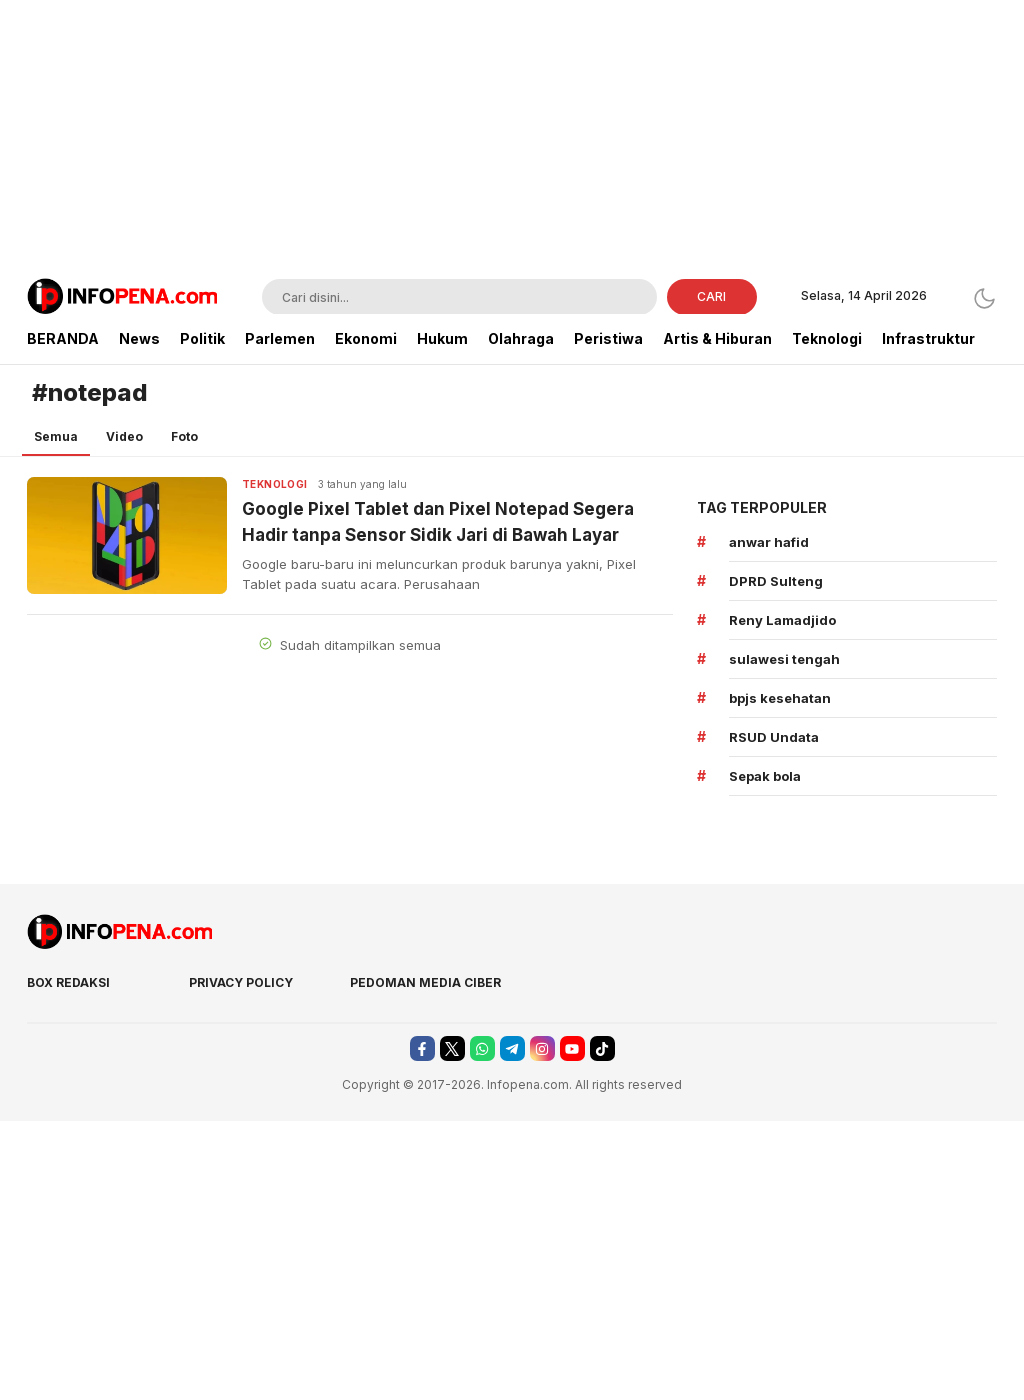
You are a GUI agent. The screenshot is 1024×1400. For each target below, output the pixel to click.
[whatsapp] (482, 1048)
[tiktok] (602, 1048)
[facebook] (422, 1048)
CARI (711, 296)
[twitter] (452, 1048)
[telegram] (512, 1048)
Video (124, 436)
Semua (56, 436)
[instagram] (542, 1048)
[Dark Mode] (984, 298)
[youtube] (572, 1048)
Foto (184, 436)
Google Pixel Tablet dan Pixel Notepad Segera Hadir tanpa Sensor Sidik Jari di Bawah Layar (438, 522)
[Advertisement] (512, 140)
